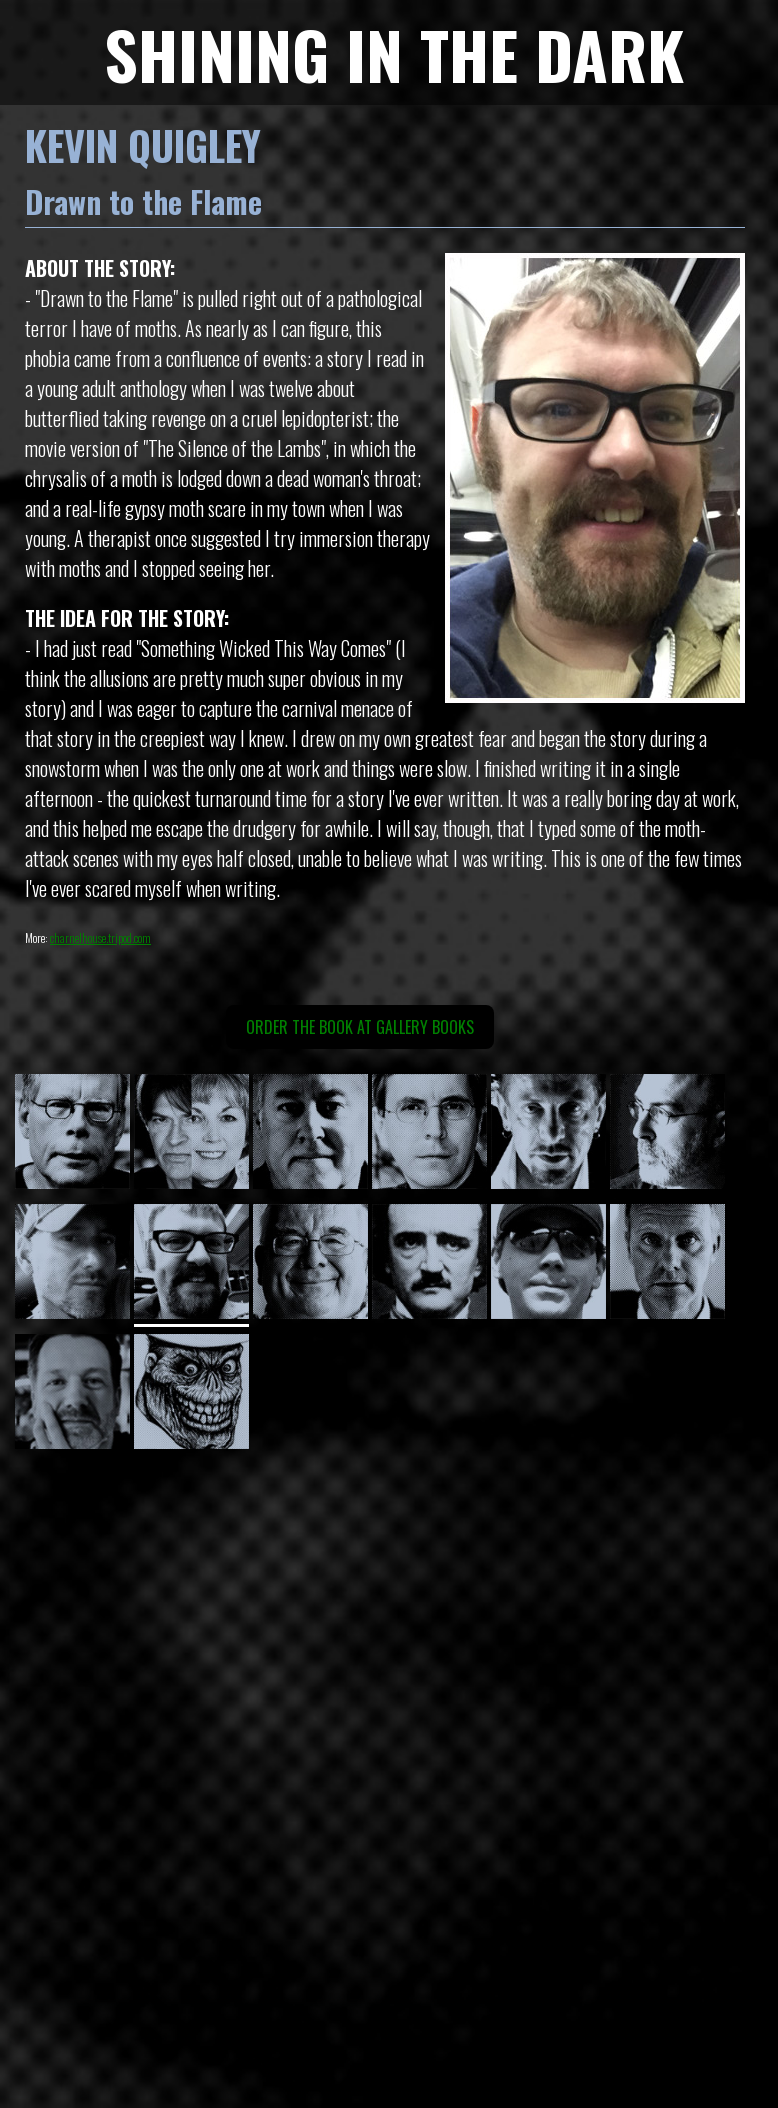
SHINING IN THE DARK (394, 53)
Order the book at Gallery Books (360, 1027)
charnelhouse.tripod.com (100, 937)
